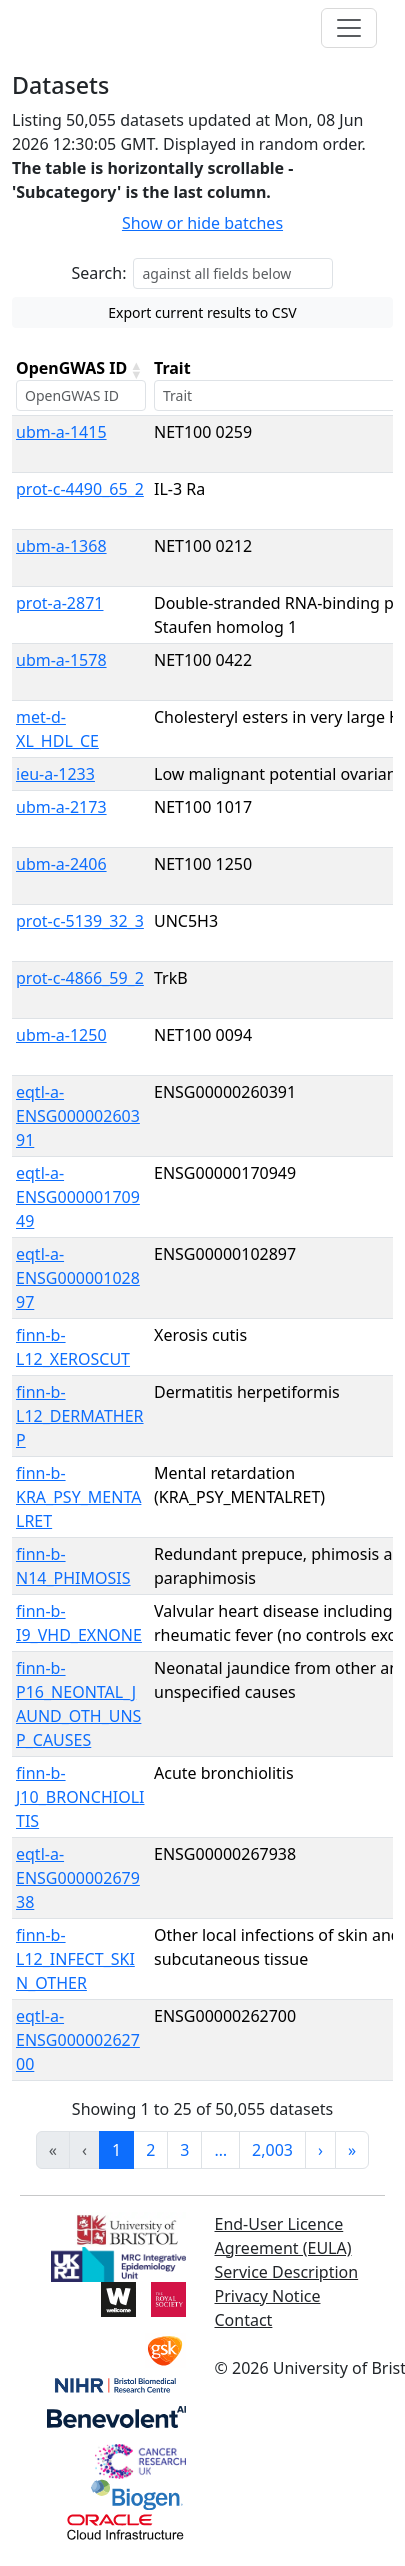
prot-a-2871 (59, 603)
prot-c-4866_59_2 (80, 978)
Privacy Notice (268, 2296)
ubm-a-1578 (61, 660)
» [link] (352, 2150)
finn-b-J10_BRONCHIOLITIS (80, 1797)
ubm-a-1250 (61, 1035)
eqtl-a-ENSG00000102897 (78, 1278)
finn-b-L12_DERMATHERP (80, 1416)
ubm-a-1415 (61, 432)
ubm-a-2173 (61, 807)
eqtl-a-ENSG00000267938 (78, 1878)
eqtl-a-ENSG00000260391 (78, 1116)
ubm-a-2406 (61, 864)
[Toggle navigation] (349, 28)
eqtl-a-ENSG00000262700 (78, 2040)
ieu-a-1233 (55, 774)
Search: (99, 273)
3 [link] (184, 2150)
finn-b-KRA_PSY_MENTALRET (78, 1497)
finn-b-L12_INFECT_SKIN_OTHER (75, 1959)
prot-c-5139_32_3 (80, 921)
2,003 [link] (272, 2150)
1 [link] (116, 2150)
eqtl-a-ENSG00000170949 (78, 1197)
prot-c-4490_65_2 (80, 489)
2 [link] (150, 2150)
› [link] (320, 2150)
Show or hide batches (202, 223)
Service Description (287, 2272)
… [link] (220, 2150)
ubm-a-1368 (61, 546)
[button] (136, 370)
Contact (244, 2320)
